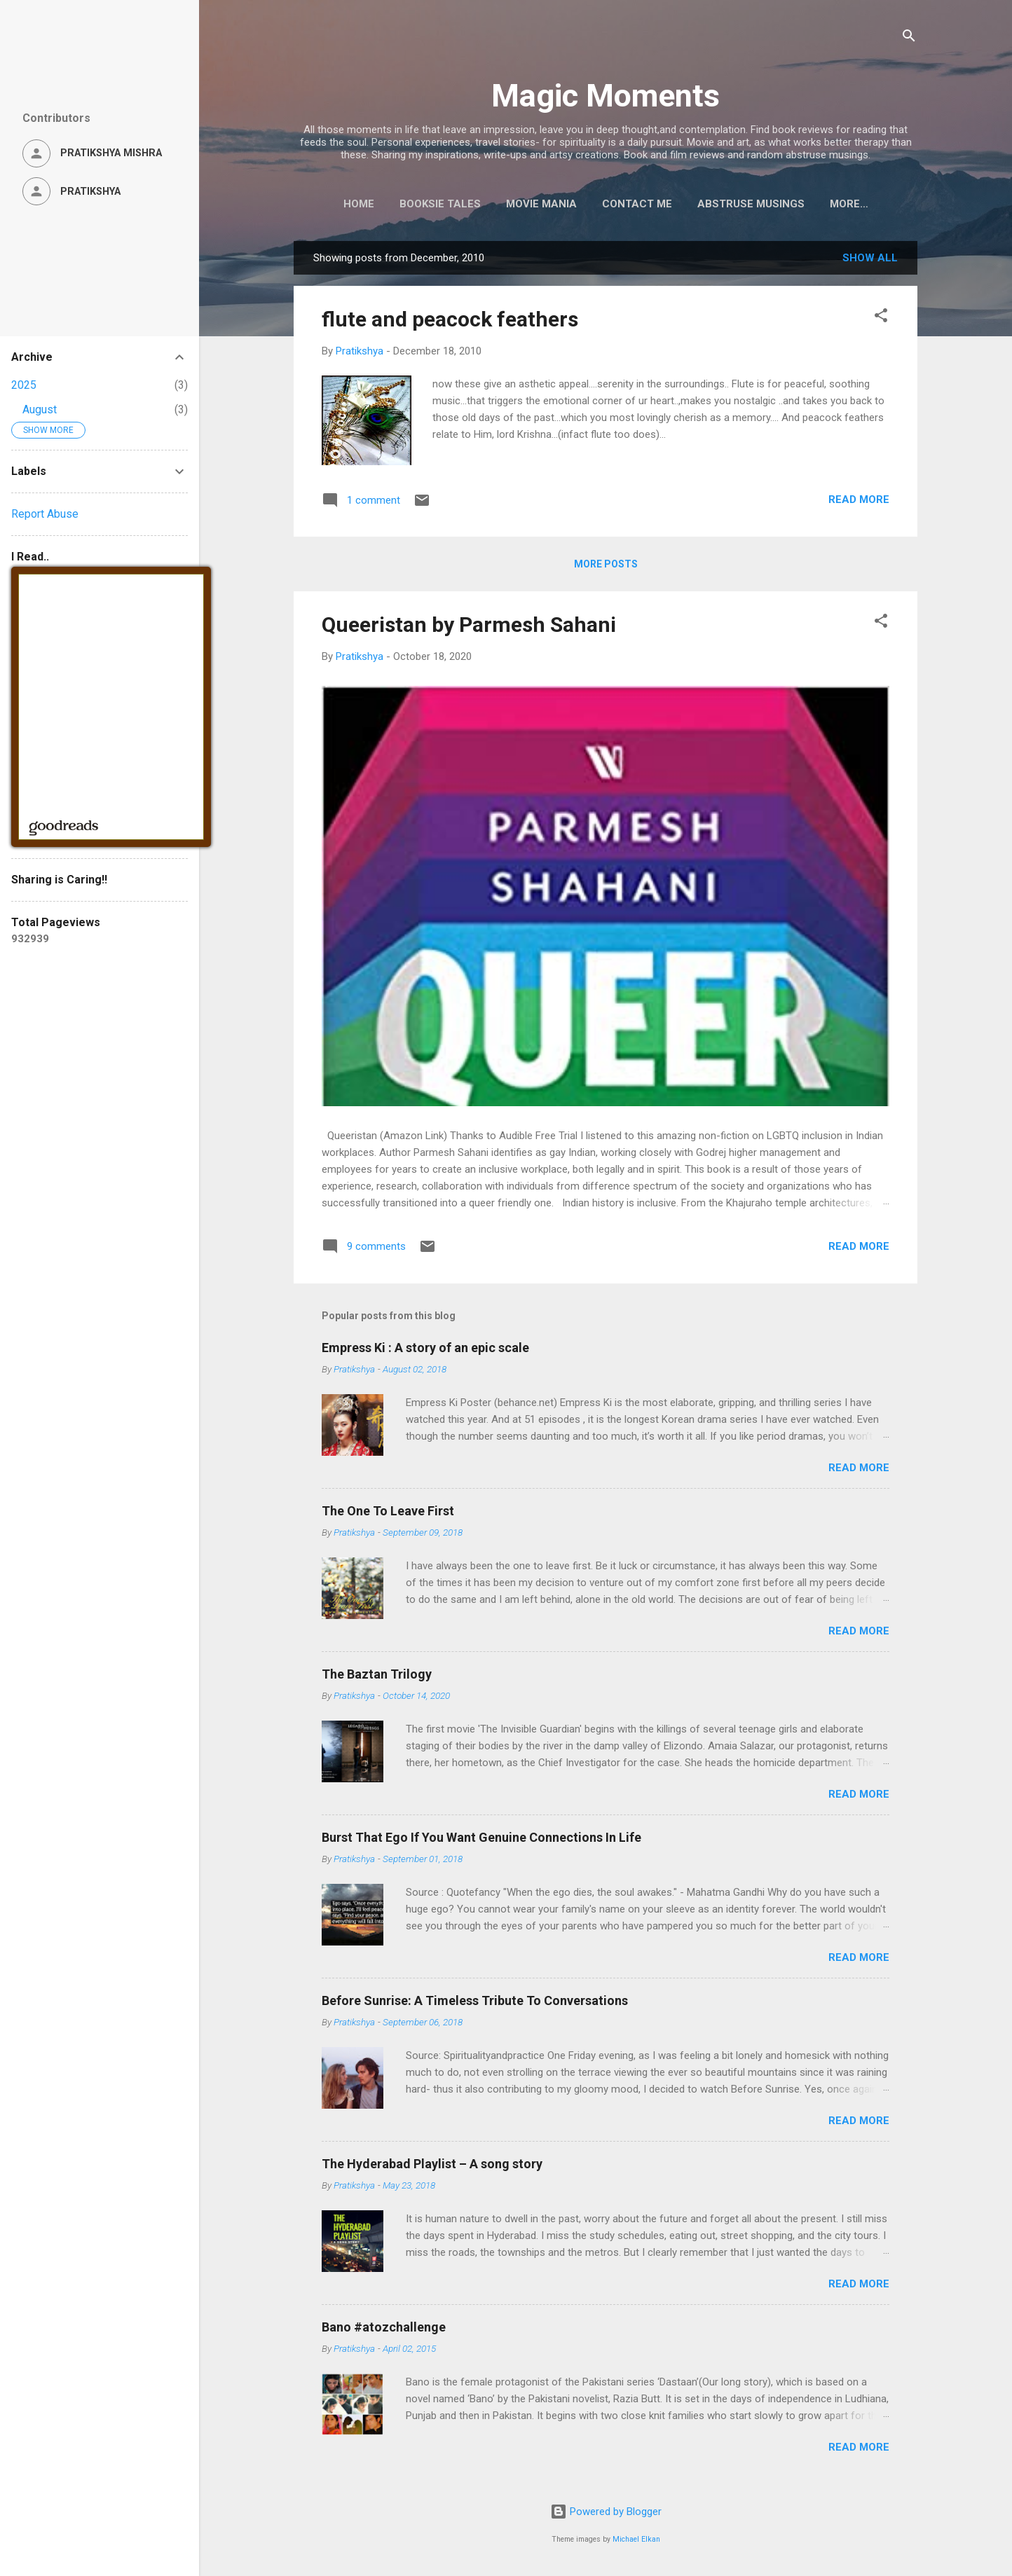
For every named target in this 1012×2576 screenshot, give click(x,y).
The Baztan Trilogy (377, 1676)
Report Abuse (44, 514)
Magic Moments (605, 95)
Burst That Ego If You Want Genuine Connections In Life (481, 1840)
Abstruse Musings (742, 204)
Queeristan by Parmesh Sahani (469, 627)
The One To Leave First (388, 1513)
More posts (606, 566)
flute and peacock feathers (450, 322)
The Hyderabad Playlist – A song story (432, 2166)
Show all (870, 260)
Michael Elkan (636, 2539)
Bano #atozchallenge (384, 2329)
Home (350, 204)
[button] (881, 320)
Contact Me (629, 204)
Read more (858, 502)
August (39, 409)
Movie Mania (533, 204)
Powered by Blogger (606, 2511)
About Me (848, 204)
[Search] (909, 38)
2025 (23, 385)
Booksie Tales (431, 204)
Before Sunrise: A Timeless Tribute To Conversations (475, 2003)
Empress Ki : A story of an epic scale (425, 1350)
